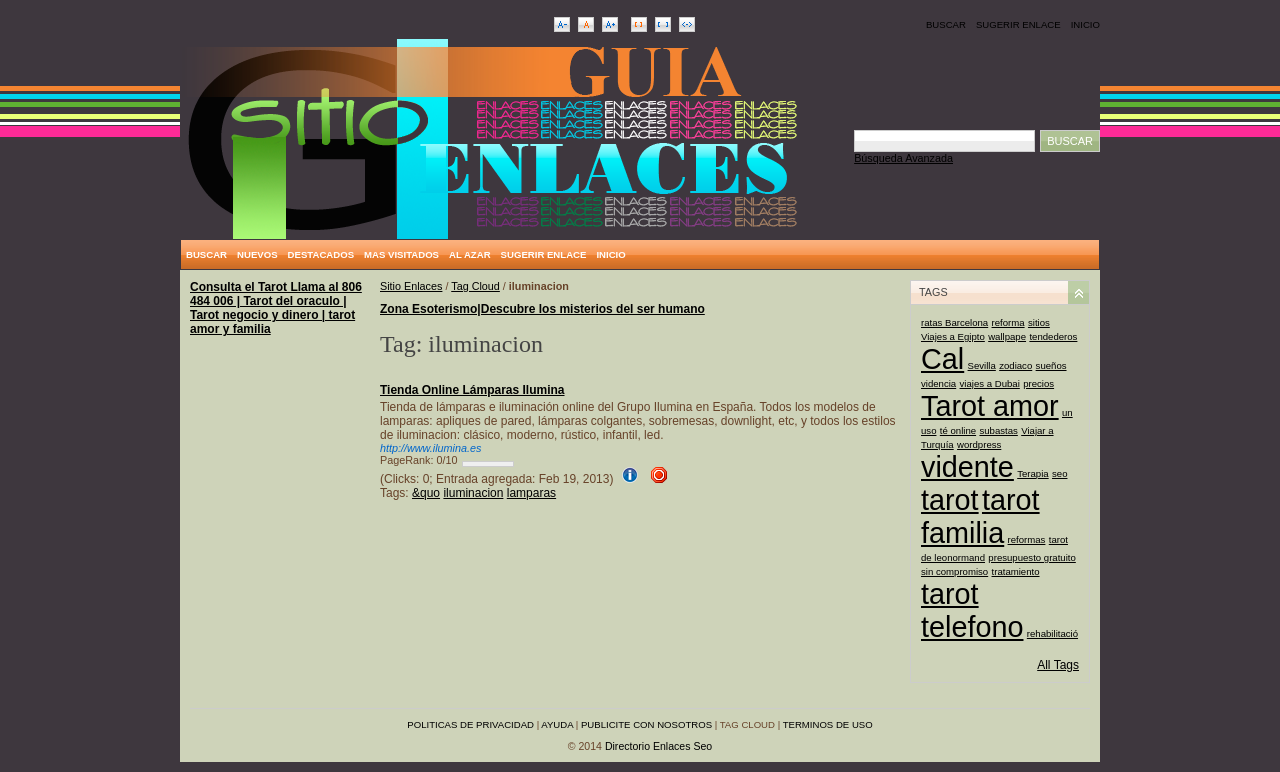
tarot (950, 500)
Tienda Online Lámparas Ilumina (472, 390)
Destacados (321, 254)
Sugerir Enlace (1018, 24)
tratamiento (1016, 571)
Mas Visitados (401, 254)
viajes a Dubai (990, 383)
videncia (938, 383)
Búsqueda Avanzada (903, 158)
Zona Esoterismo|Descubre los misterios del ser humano (542, 309)
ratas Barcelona (954, 322)
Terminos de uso (828, 724)
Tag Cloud (475, 286)
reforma (1008, 322)
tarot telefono (972, 610)
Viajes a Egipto (953, 336)
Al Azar (470, 254)
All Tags (1058, 665)
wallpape (1007, 336)
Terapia (1032, 473)
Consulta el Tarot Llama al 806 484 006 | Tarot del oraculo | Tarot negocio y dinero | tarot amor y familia (276, 308)
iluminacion (473, 493)
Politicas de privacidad (470, 724)
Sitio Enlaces (411, 286)
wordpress (979, 444)
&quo (426, 493)
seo (1059, 473)
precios (1038, 383)
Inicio (1085, 24)
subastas (998, 430)
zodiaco (1015, 365)
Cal (942, 359)
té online (958, 430)
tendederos (1053, 336)
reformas (1027, 539)
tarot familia (980, 516)
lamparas (531, 493)
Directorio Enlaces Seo (658, 746)
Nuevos (257, 254)
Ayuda (557, 724)
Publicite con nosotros (646, 724)
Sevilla (982, 365)
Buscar (946, 24)
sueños (1051, 365)
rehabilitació (1052, 633)
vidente (967, 467)
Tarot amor (990, 406)
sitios (1039, 322)
